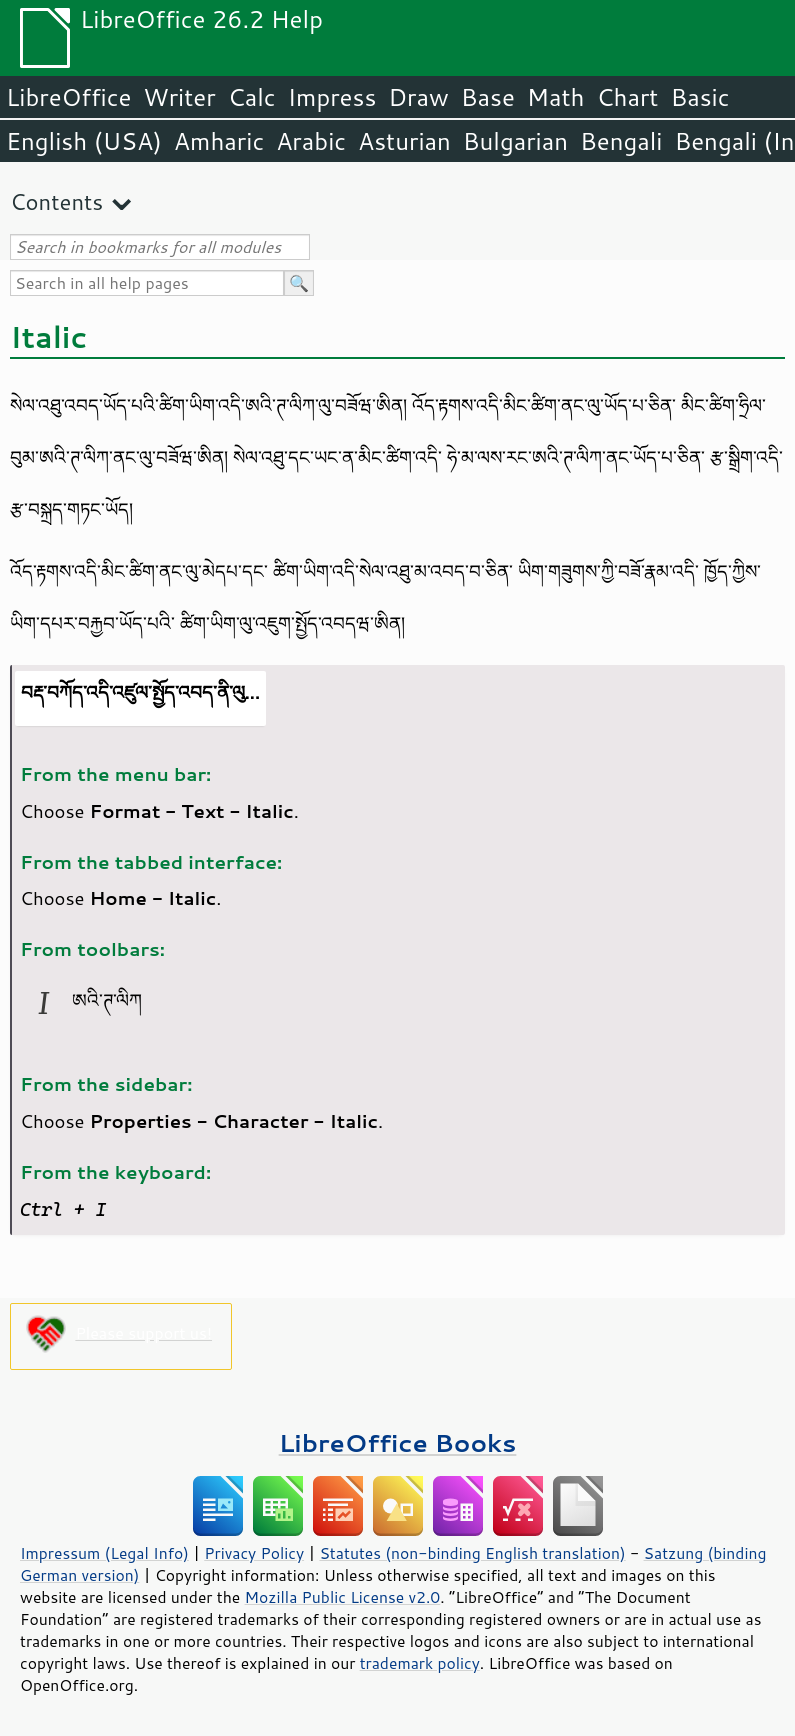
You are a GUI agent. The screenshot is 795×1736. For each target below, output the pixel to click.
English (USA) (84, 141)
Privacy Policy (254, 1553)
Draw (418, 97)
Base (488, 97)
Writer (179, 97)
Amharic (219, 141)
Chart (627, 97)
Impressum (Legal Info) (104, 1553)
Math (556, 97)
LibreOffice (68, 97)
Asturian (404, 141)
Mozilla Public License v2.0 (343, 1597)
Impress (332, 97)
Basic (699, 97)
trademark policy (420, 1663)
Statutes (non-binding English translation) (472, 1553)
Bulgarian (515, 141)
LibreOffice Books (398, 1442)
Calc (252, 97)
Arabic (311, 141)
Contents (56, 201)
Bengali (621, 141)
